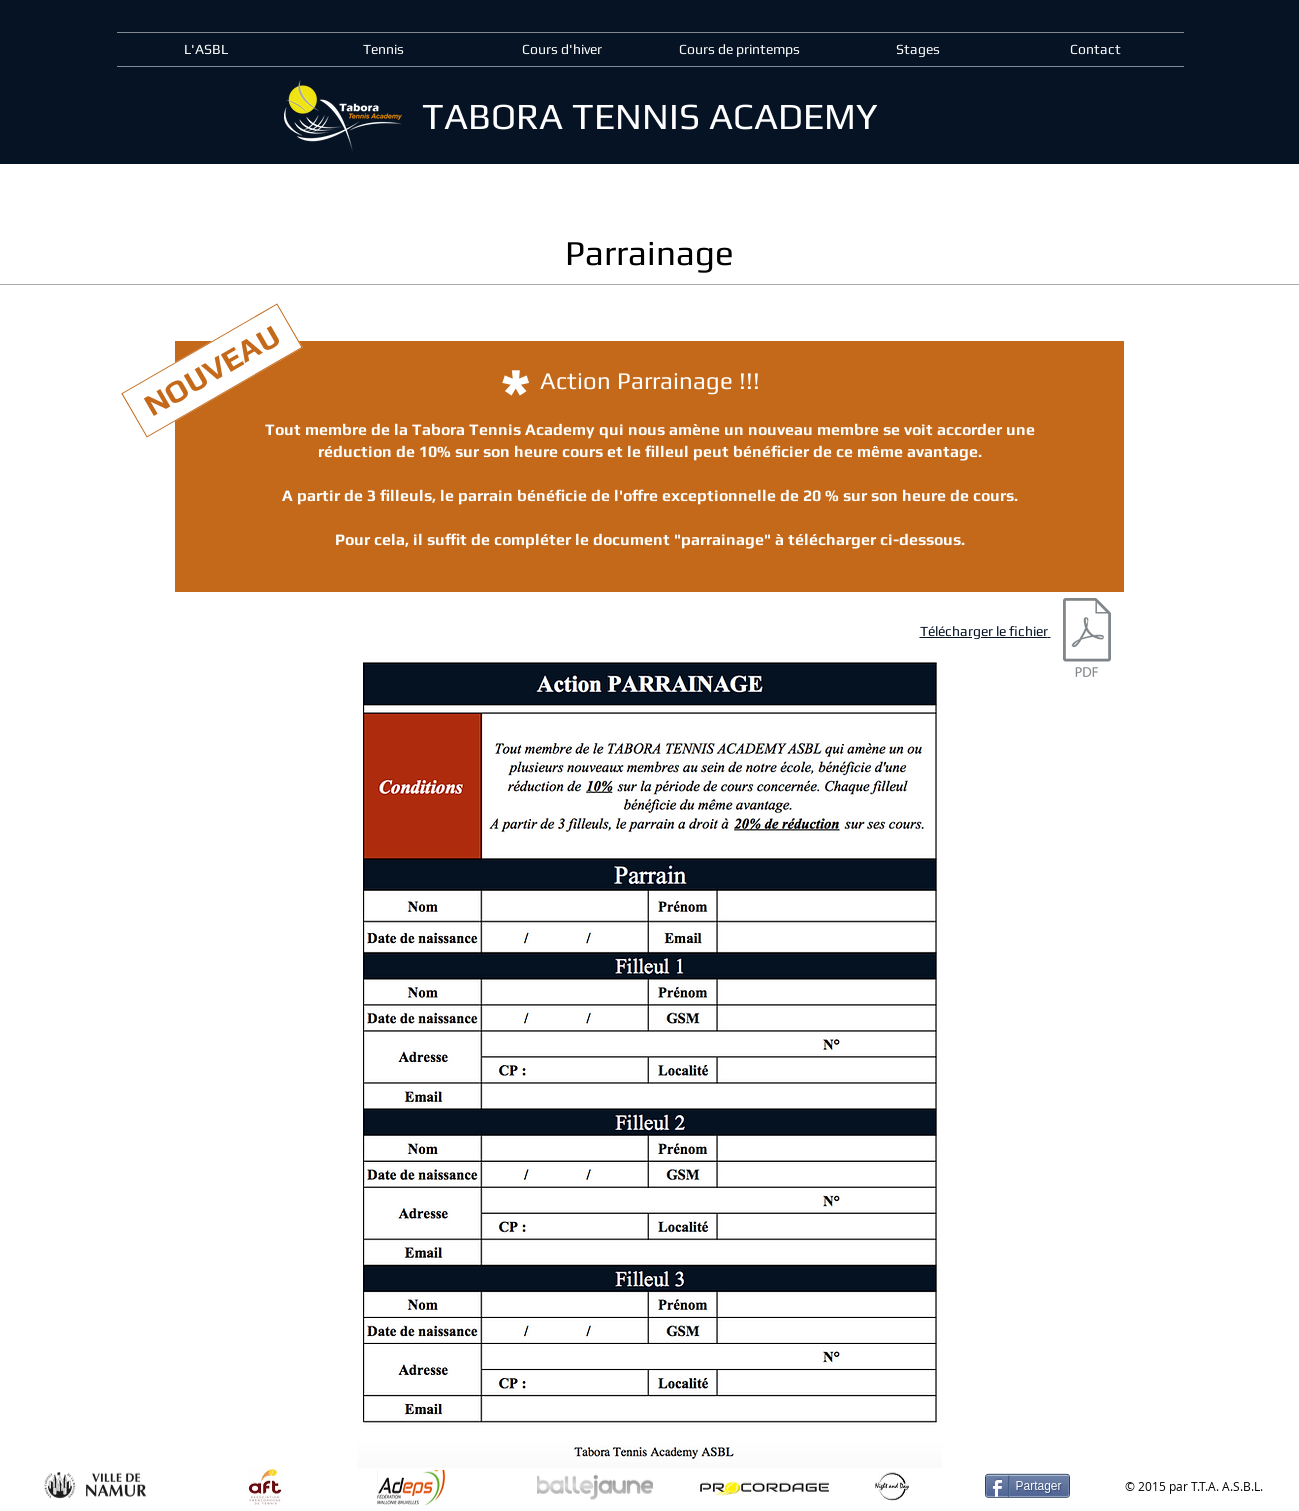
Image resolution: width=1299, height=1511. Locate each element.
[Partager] (1027, 1486)
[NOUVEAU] (211, 371)
